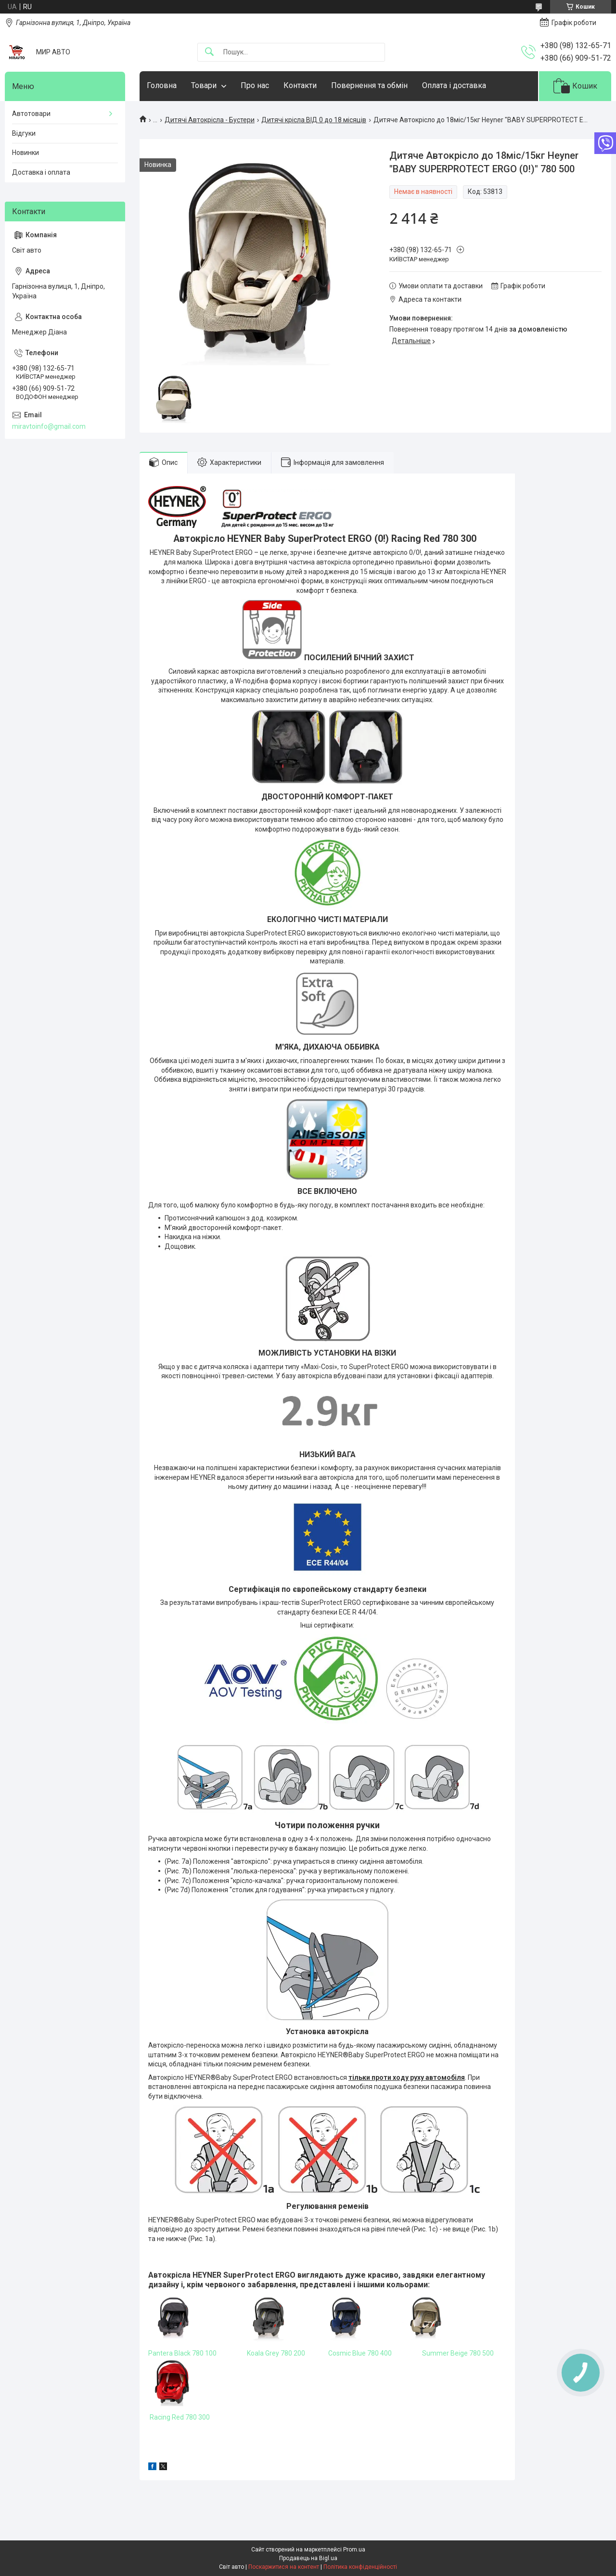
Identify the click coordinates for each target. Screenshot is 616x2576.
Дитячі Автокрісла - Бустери (210, 120)
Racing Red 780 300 (180, 2417)
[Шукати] (209, 52)
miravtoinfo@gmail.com (49, 426)
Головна (162, 85)
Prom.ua (354, 2549)
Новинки (25, 152)
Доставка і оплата (41, 172)
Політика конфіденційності (360, 2566)
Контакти (300, 85)
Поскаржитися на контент (283, 2566)
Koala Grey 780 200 (276, 2353)
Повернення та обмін (369, 85)
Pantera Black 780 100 (182, 2353)
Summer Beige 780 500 (458, 2353)
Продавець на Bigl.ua (308, 2558)
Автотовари (31, 113)
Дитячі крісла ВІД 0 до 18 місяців (313, 120)
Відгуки (24, 133)
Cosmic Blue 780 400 (360, 2353)
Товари (204, 85)
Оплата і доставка (454, 85)
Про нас (255, 85)
